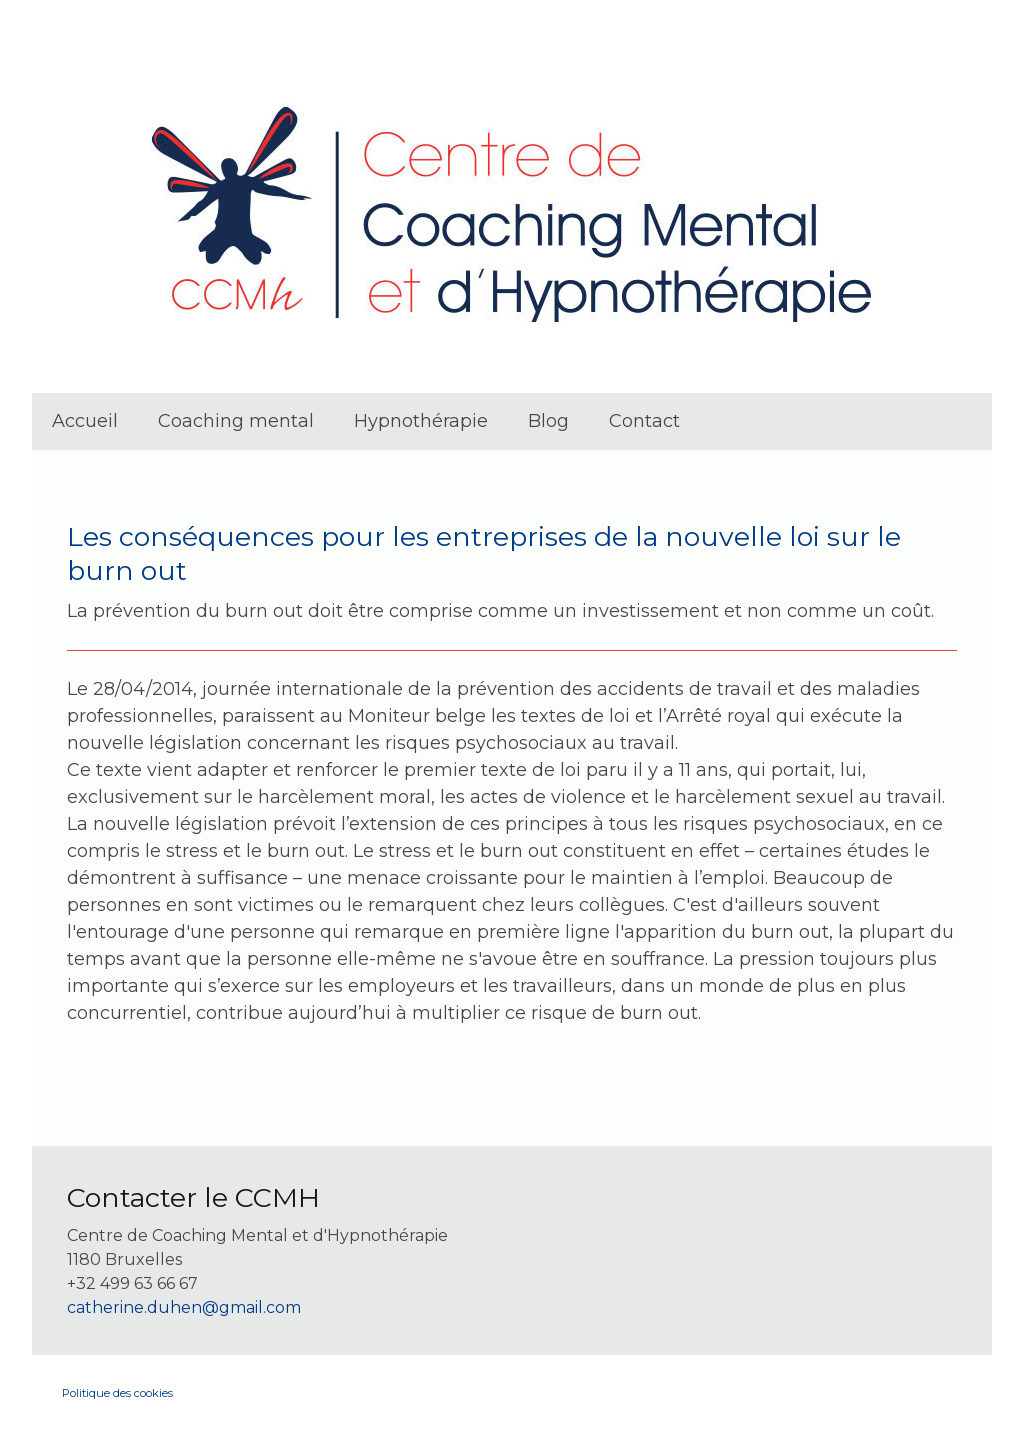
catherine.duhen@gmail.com (184, 1307)
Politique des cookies (117, 1393)
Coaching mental (236, 421)
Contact (644, 421)
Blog (548, 421)
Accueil (85, 421)
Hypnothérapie (421, 421)
